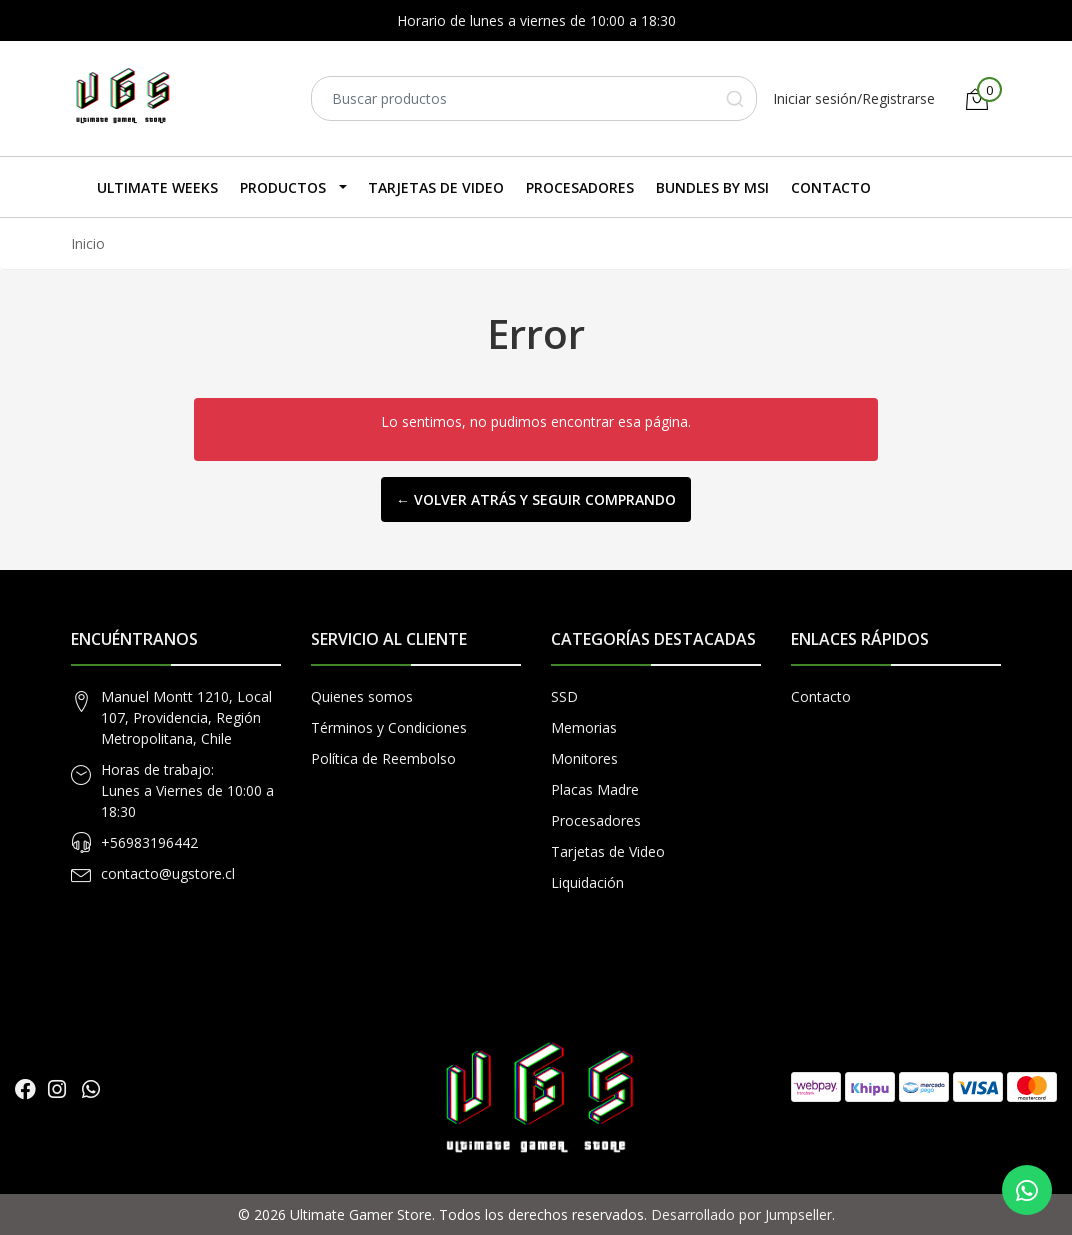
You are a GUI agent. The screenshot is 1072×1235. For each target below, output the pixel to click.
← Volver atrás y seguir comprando (536, 499)
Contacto (831, 187)
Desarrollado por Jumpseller (741, 1214)
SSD (564, 696)
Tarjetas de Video (436, 187)
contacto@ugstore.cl (168, 873)
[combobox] (534, 98)
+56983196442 (149, 842)
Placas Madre (595, 789)
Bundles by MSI (712, 187)
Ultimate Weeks (157, 187)
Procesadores (580, 187)
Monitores (584, 758)
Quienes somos (362, 696)
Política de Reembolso (383, 758)
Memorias (584, 727)
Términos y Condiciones (389, 727)
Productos (283, 187)
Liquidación (587, 882)
